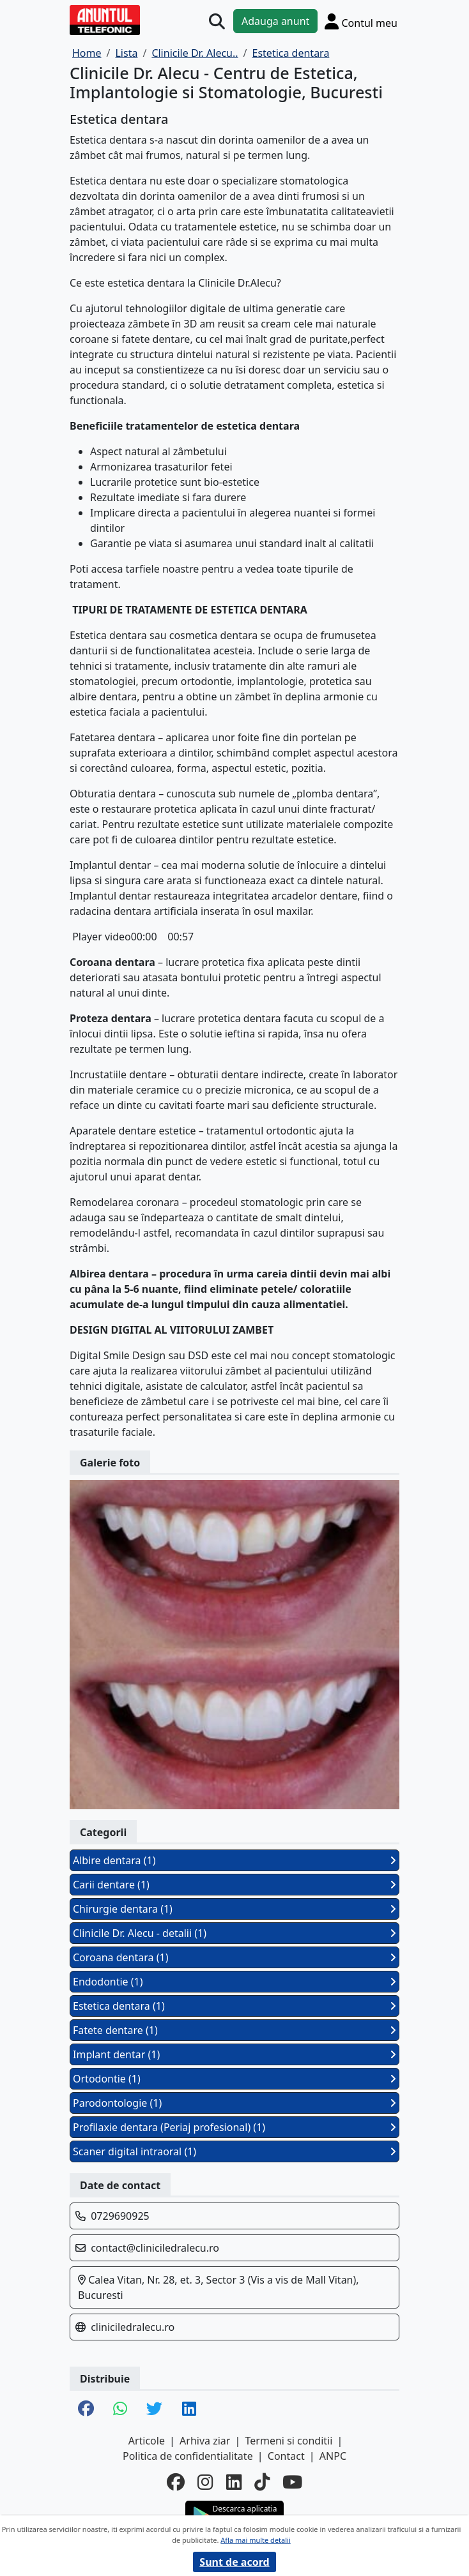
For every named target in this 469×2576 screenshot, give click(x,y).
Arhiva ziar (205, 2441)
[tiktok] (262, 2482)
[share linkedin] (189, 2409)
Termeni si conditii (289, 2441)
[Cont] (361, 21)
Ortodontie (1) (234, 2079)
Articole (146, 2441)
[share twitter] (154, 2409)
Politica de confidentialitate (188, 2456)
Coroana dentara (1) (234, 1957)
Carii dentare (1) (234, 1885)
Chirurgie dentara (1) (234, 1909)
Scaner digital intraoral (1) (234, 2151)
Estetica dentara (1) (234, 2006)
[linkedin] (234, 2482)
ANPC (332, 2456)
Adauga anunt (275, 21)
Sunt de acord (234, 2562)
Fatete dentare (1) (234, 2030)
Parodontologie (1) (234, 2103)
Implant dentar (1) (234, 2054)
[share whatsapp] (120, 2409)
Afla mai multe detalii (255, 2540)
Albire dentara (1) (234, 1860)
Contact (286, 2456)
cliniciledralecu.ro (132, 2327)
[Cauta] (217, 21)
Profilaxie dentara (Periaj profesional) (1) (234, 2127)
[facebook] (176, 2482)
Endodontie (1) (234, 1982)
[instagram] (205, 2482)
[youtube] (292, 2482)
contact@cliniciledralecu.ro (155, 2248)
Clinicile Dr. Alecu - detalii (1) (234, 1933)
